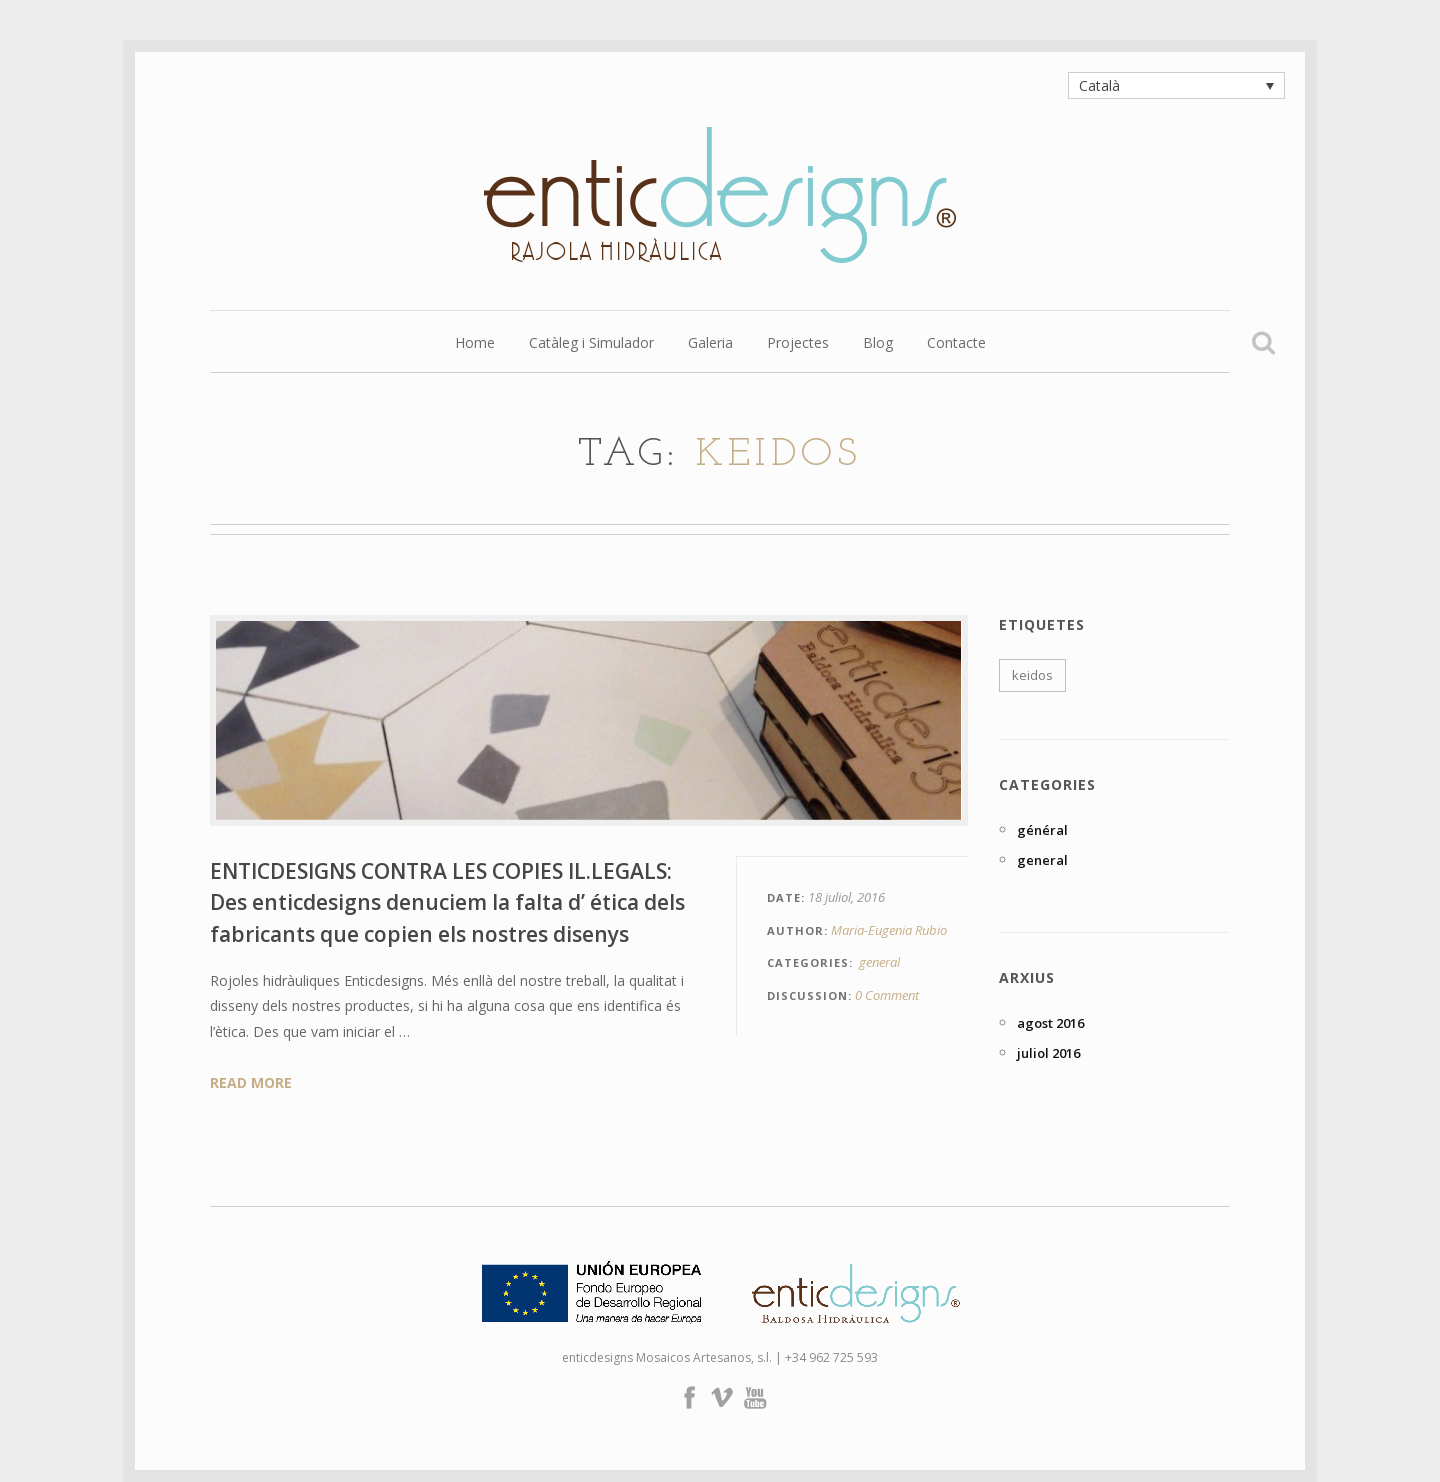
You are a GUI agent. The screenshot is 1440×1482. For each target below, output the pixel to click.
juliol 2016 (1048, 1053)
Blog (878, 344)
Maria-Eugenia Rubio (889, 930)
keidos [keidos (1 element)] (1032, 675)
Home (475, 344)
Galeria (710, 344)
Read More (251, 1082)
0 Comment (887, 995)
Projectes (798, 344)
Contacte (956, 344)
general (879, 962)
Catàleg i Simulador (591, 344)
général (1042, 830)
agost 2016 (1050, 1023)
